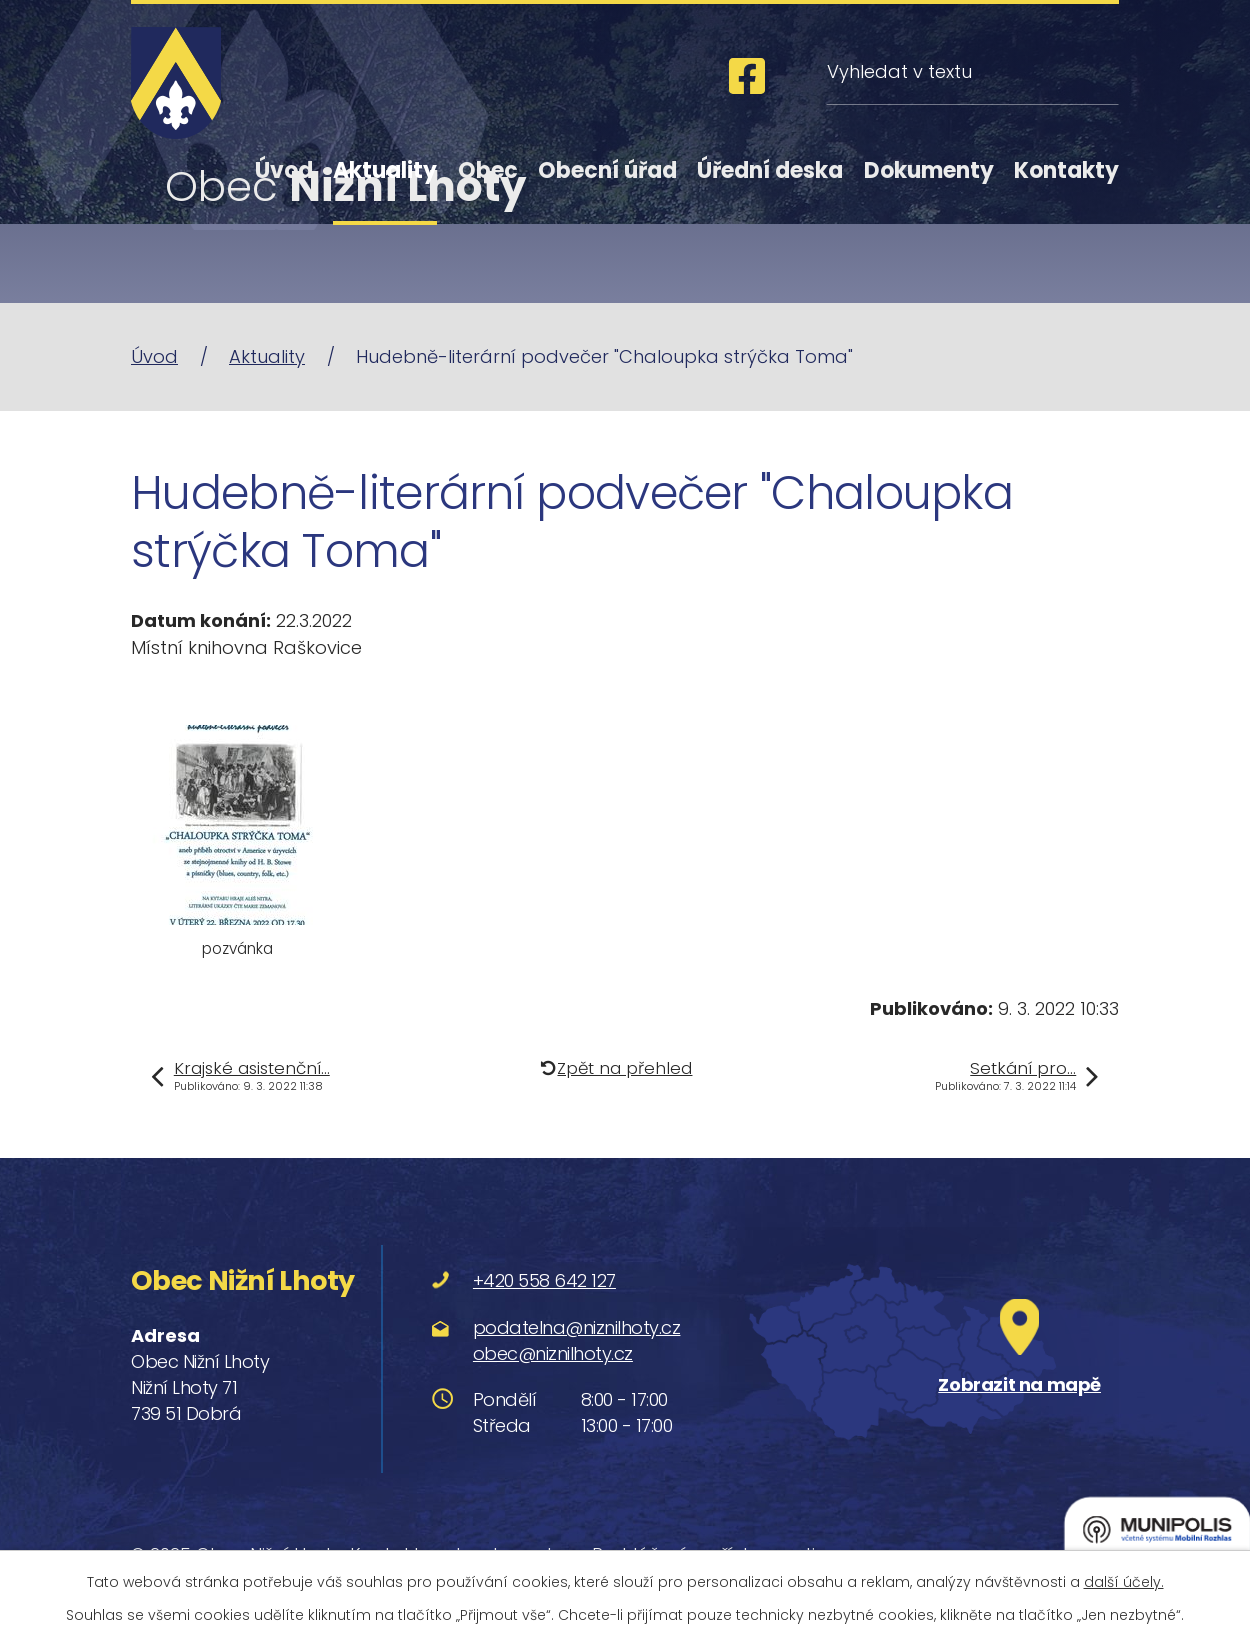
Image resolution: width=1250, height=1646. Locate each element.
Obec (488, 170)
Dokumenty (929, 170)
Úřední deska (770, 170)
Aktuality (385, 170)
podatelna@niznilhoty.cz (577, 1327)
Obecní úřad (607, 170)
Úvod (284, 170)
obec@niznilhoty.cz (553, 1353)
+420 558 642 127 (544, 1280)
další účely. (1124, 1582)
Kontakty (1066, 170)
